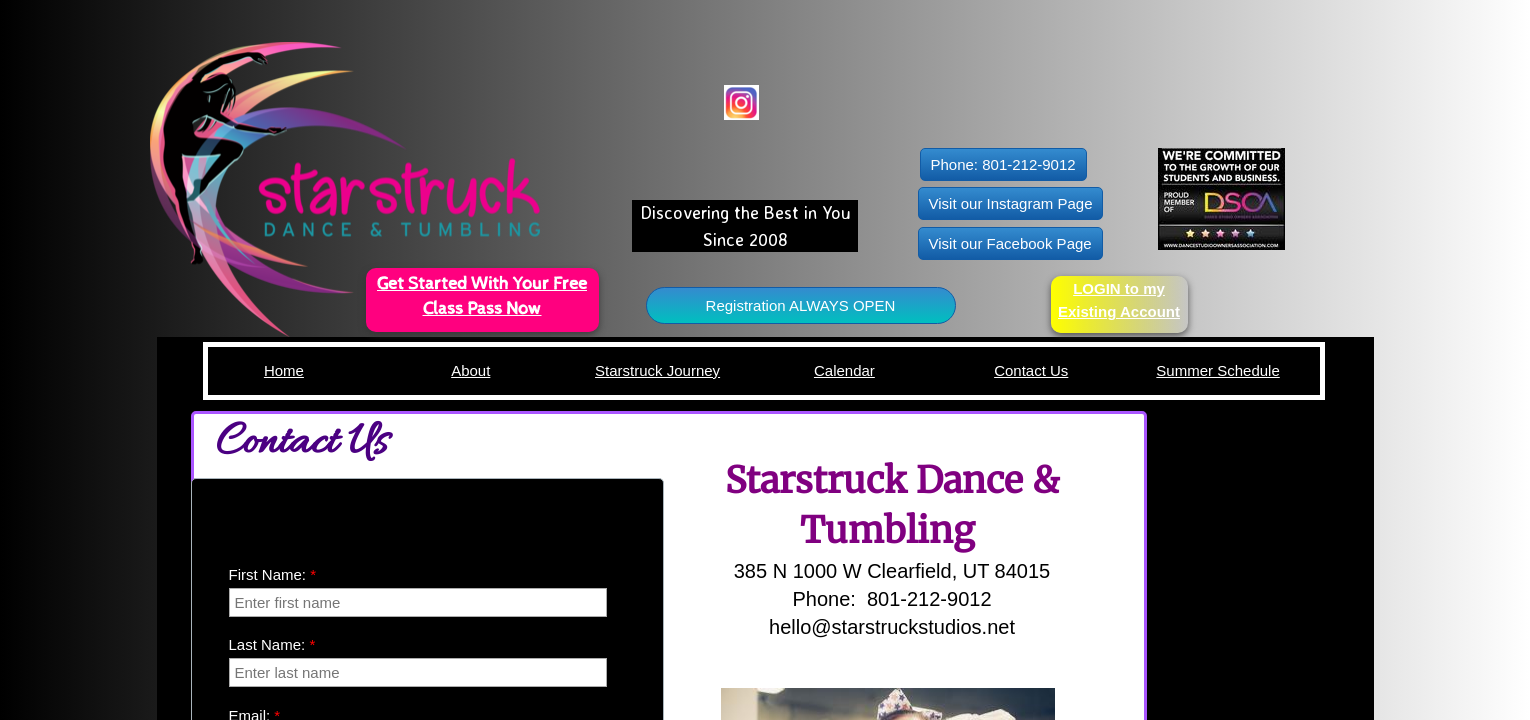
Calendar (844, 370)
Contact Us (1031, 370)
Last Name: (272, 644)
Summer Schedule (1217, 370)
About (470, 370)
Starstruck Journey (657, 370)
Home (284, 370)
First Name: (273, 574)
